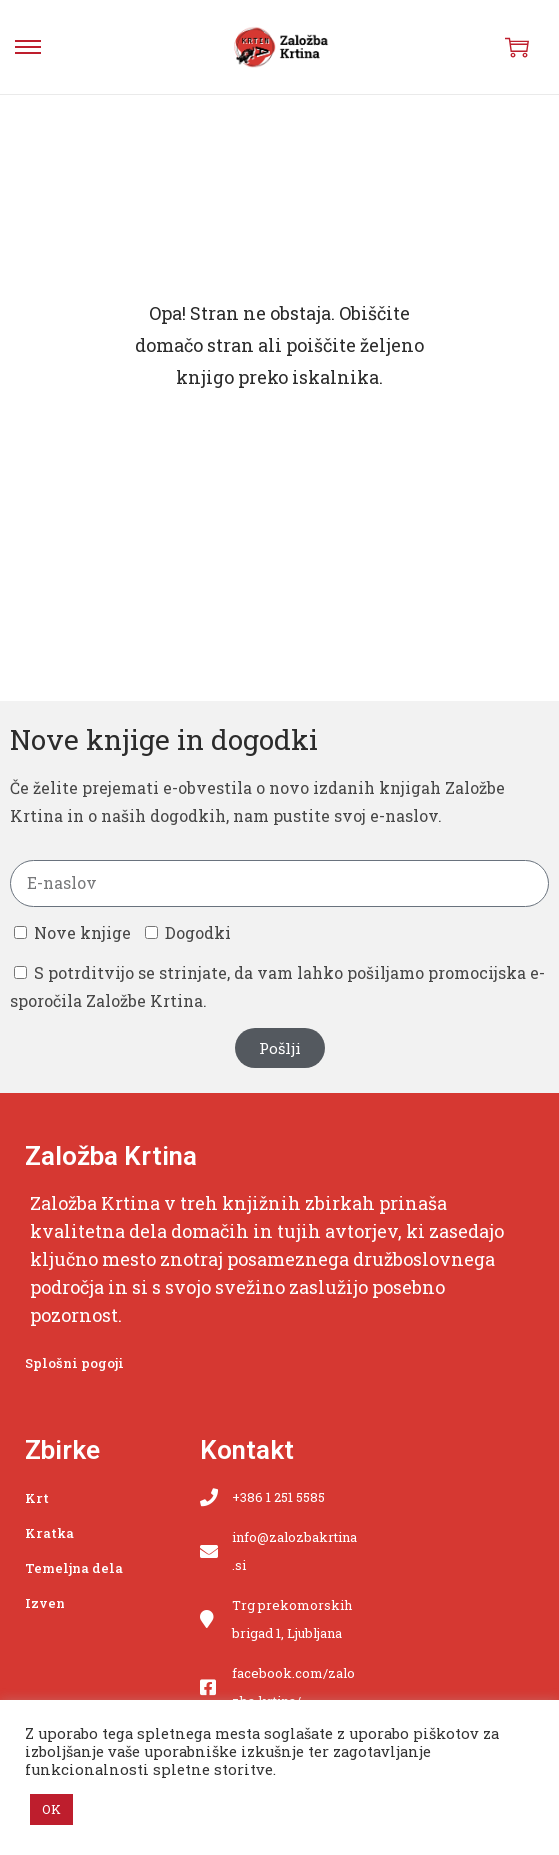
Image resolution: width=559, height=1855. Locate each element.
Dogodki (198, 932)
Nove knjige (82, 932)
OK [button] (51, 1809)
